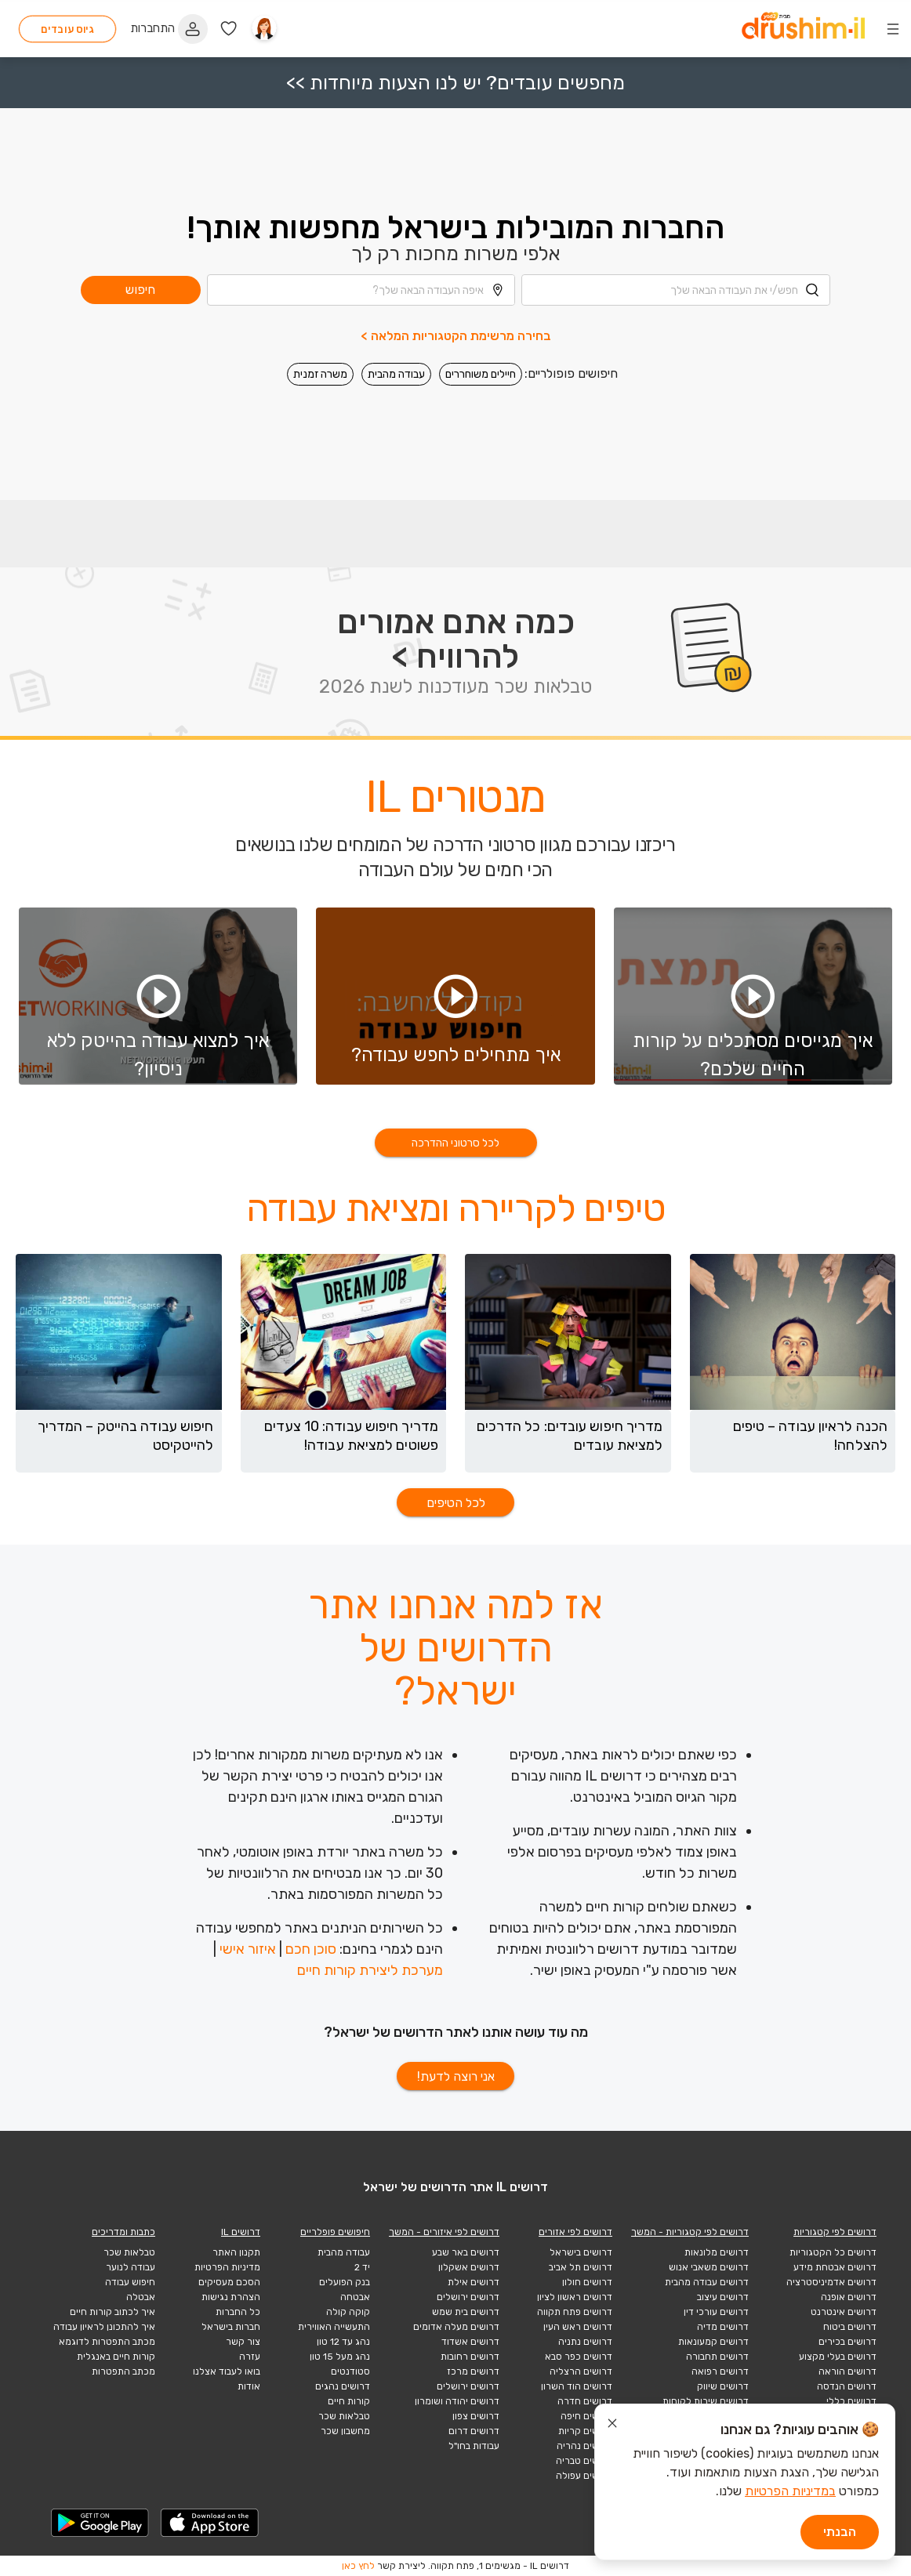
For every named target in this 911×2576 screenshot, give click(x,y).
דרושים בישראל (581, 2252)
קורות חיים (349, 2401)
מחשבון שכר (345, 2431)
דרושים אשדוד (470, 2341)
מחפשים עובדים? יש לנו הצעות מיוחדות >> (455, 80)
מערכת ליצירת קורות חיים (370, 1970)
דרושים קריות (585, 2431)
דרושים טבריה (584, 2460)
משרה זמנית (320, 372)
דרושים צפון (475, 2416)
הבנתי (839, 2531)
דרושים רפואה (720, 2371)
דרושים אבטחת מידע (835, 2267)
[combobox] (675, 288)
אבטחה (355, 2297)
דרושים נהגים (342, 2386)
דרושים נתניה (585, 2341)
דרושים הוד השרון (576, 2386)
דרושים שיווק (723, 2386)
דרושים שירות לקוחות (705, 2401)
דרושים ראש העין (577, 2326)
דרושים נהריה (584, 2445)
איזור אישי (248, 1949)
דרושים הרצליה (581, 2371)
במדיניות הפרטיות (790, 2491)
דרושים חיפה (586, 2416)
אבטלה (140, 2297)
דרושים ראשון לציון (574, 2297)
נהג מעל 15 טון (340, 2356)
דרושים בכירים (847, 2341)
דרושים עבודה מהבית (707, 2282)
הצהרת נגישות (230, 2297)
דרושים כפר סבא (578, 2356)
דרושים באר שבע (465, 2252)
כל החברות (238, 2311)
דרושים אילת (473, 2282)
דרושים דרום (473, 2431)
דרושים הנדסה (847, 2386)
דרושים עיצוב (723, 2297)
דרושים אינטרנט (844, 2311)
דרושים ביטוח (850, 2326)
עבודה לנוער (130, 2267)
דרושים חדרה (584, 2401)
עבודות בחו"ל (473, 2445)
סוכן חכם (310, 1949)
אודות (249, 2386)
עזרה (249, 2356)
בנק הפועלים (344, 2282)
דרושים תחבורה (717, 2356)
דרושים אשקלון (468, 2267)
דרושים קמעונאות (713, 2341)
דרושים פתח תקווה (574, 2311)
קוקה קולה (348, 2311)
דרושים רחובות (470, 2356)
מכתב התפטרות (123, 2371)
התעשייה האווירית (334, 2326)
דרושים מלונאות (716, 2252)
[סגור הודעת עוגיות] (612, 2425)
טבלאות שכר (344, 2416)
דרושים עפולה (584, 2475)
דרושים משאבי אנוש (709, 2267)
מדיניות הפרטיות (227, 2267)
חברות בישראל (230, 2326)
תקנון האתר (236, 2252)
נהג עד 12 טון (343, 2341)
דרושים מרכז (473, 2371)
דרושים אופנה (849, 2297)
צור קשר (243, 2341)
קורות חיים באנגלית (116, 2356)
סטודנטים (350, 2371)
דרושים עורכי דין (716, 2311)
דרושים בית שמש (465, 2311)
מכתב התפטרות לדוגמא (107, 2341)
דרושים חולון (587, 2282)
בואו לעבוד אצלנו (226, 2371)
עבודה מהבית (396, 372)
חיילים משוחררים (480, 372)
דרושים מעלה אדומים (456, 2326)
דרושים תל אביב (580, 2267)
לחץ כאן (358, 2565)
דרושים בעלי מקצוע (838, 2356)
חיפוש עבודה (130, 2282)
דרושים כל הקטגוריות (833, 2252)
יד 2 (362, 2267)
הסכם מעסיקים (229, 2282)
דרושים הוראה (847, 2371)
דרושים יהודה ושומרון (457, 2401)
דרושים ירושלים (468, 2297)
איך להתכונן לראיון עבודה (104, 2326)
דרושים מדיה (723, 2326)
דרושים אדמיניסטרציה (831, 2282)
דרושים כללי (851, 2401)
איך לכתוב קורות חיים (112, 2311)
